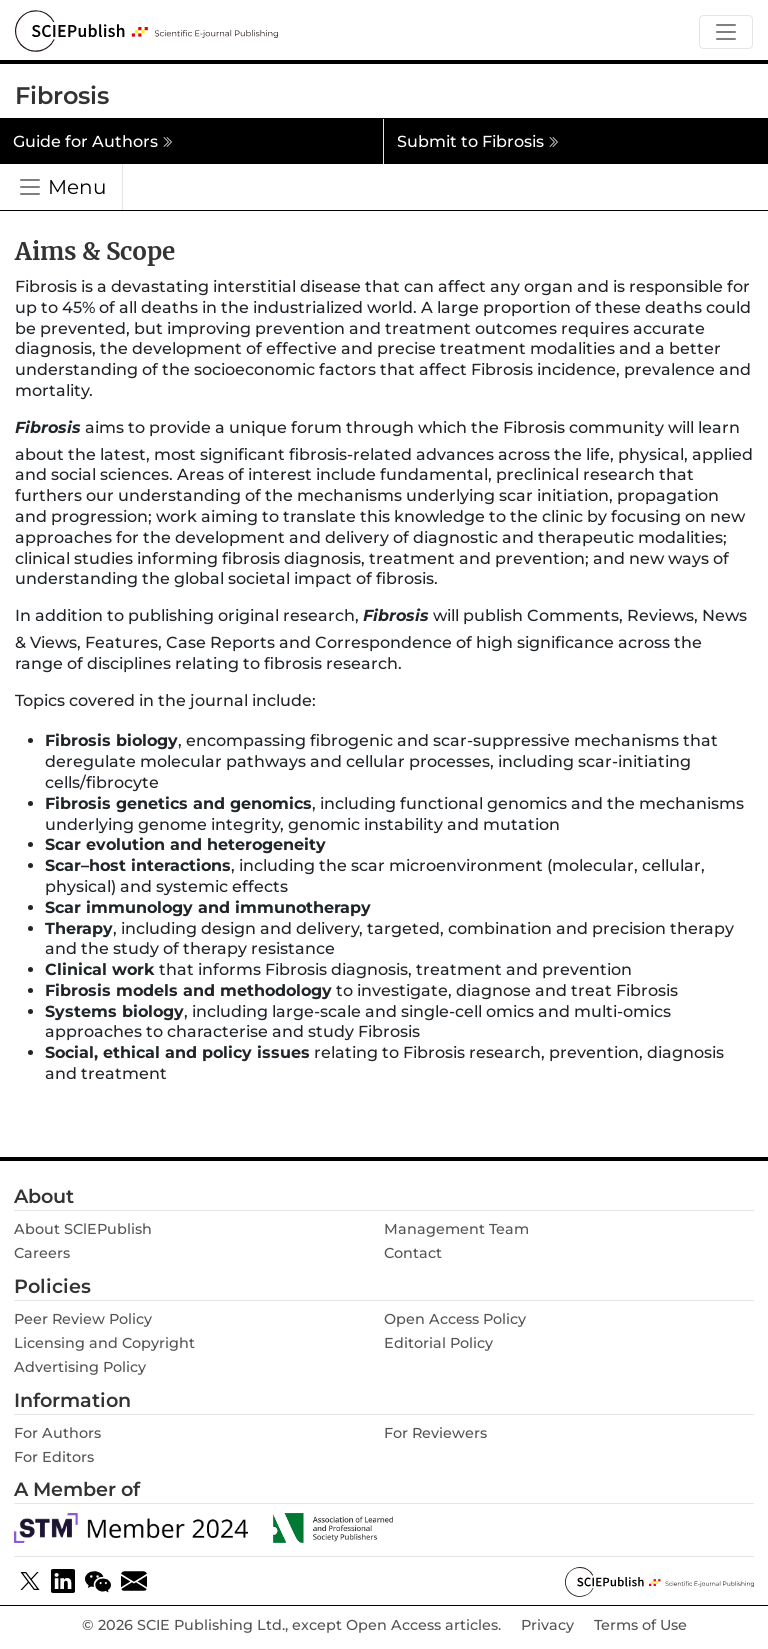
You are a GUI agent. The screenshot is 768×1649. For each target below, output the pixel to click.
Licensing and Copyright (104, 1343)
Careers (42, 1253)
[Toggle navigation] (726, 32)
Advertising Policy (80, 1367)
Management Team (456, 1229)
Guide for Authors (93, 141)
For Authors (57, 1433)
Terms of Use (640, 1625)
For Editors (54, 1457)
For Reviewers (435, 1433)
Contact (413, 1253)
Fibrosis (62, 95)
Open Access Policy (455, 1319)
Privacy (547, 1625)
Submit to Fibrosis (478, 141)
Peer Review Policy (83, 1319)
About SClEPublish (83, 1229)
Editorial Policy (438, 1343)
